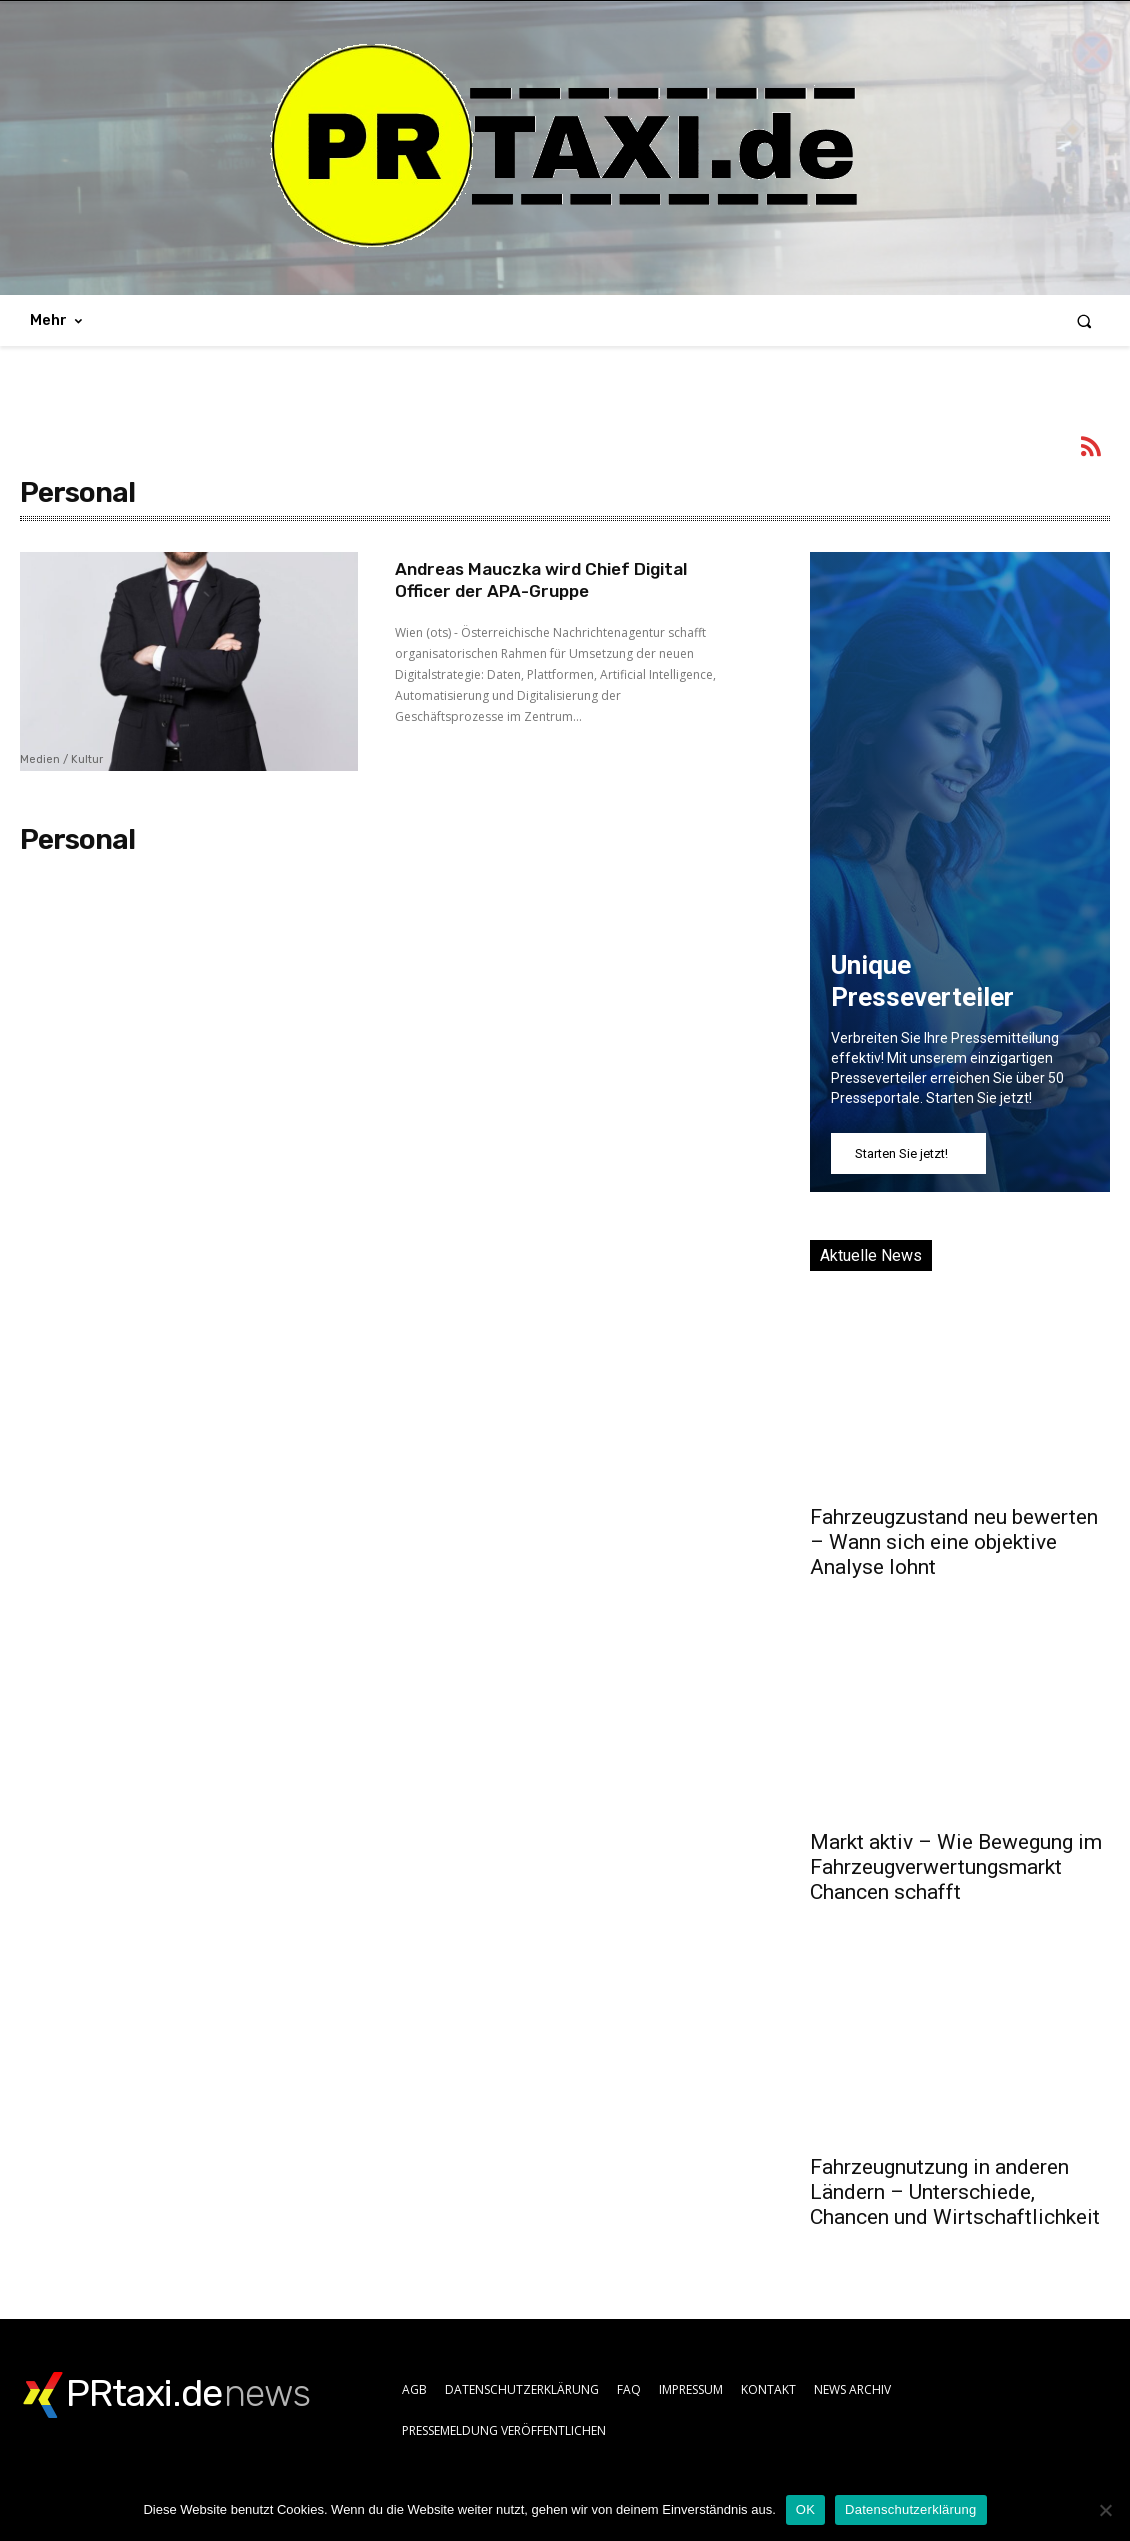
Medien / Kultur (61, 760)
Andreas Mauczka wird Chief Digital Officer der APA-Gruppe (551, 580)
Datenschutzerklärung (910, 2509)
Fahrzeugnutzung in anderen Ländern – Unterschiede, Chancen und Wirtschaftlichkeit (955, 2192)
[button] (1084, 320)
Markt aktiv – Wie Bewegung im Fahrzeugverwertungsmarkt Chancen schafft (956, 1867)
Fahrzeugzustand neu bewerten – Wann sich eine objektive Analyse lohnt (954, 1542)
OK (805, 2509)
